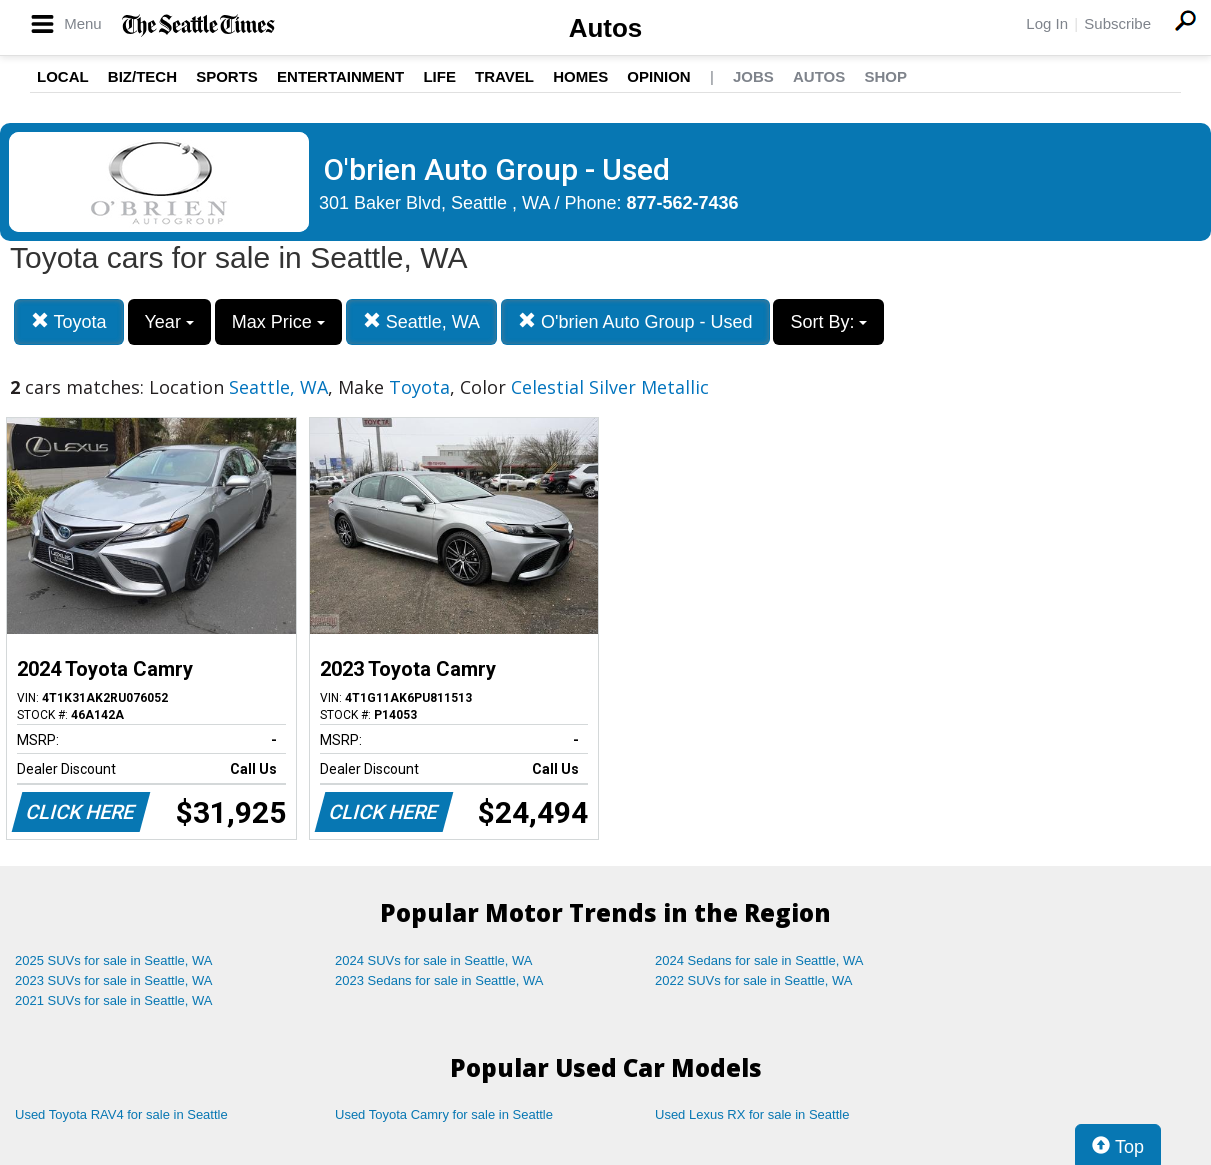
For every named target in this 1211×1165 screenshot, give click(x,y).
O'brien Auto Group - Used (635, 321)
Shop (885, 76)
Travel (504, 76)
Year (169, 322)
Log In (1047, 23)
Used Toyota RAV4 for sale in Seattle (121, 1114)
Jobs (753, 76)
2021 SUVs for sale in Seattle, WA (114, 1000)
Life (439, 76)
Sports (227, 76)
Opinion (658, 76)
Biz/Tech (142, 76)
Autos (606, 28)
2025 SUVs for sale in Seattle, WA (114, 960)
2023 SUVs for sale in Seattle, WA (114, 980)
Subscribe (1117, 23)
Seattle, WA (421, 321)
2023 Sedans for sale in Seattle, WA (439, 980)
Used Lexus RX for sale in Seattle (752, 1114)
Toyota (69, 321)
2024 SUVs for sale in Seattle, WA (434, 960)
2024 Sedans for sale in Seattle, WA (759, 960)
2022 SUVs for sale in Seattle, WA (754, 980)
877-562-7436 (683, 203)
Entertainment (340, 76)
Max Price (278, 322)
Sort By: (828, 322)
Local (63, 76)
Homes (580, 76)
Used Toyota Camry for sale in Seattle (444, 1114)
